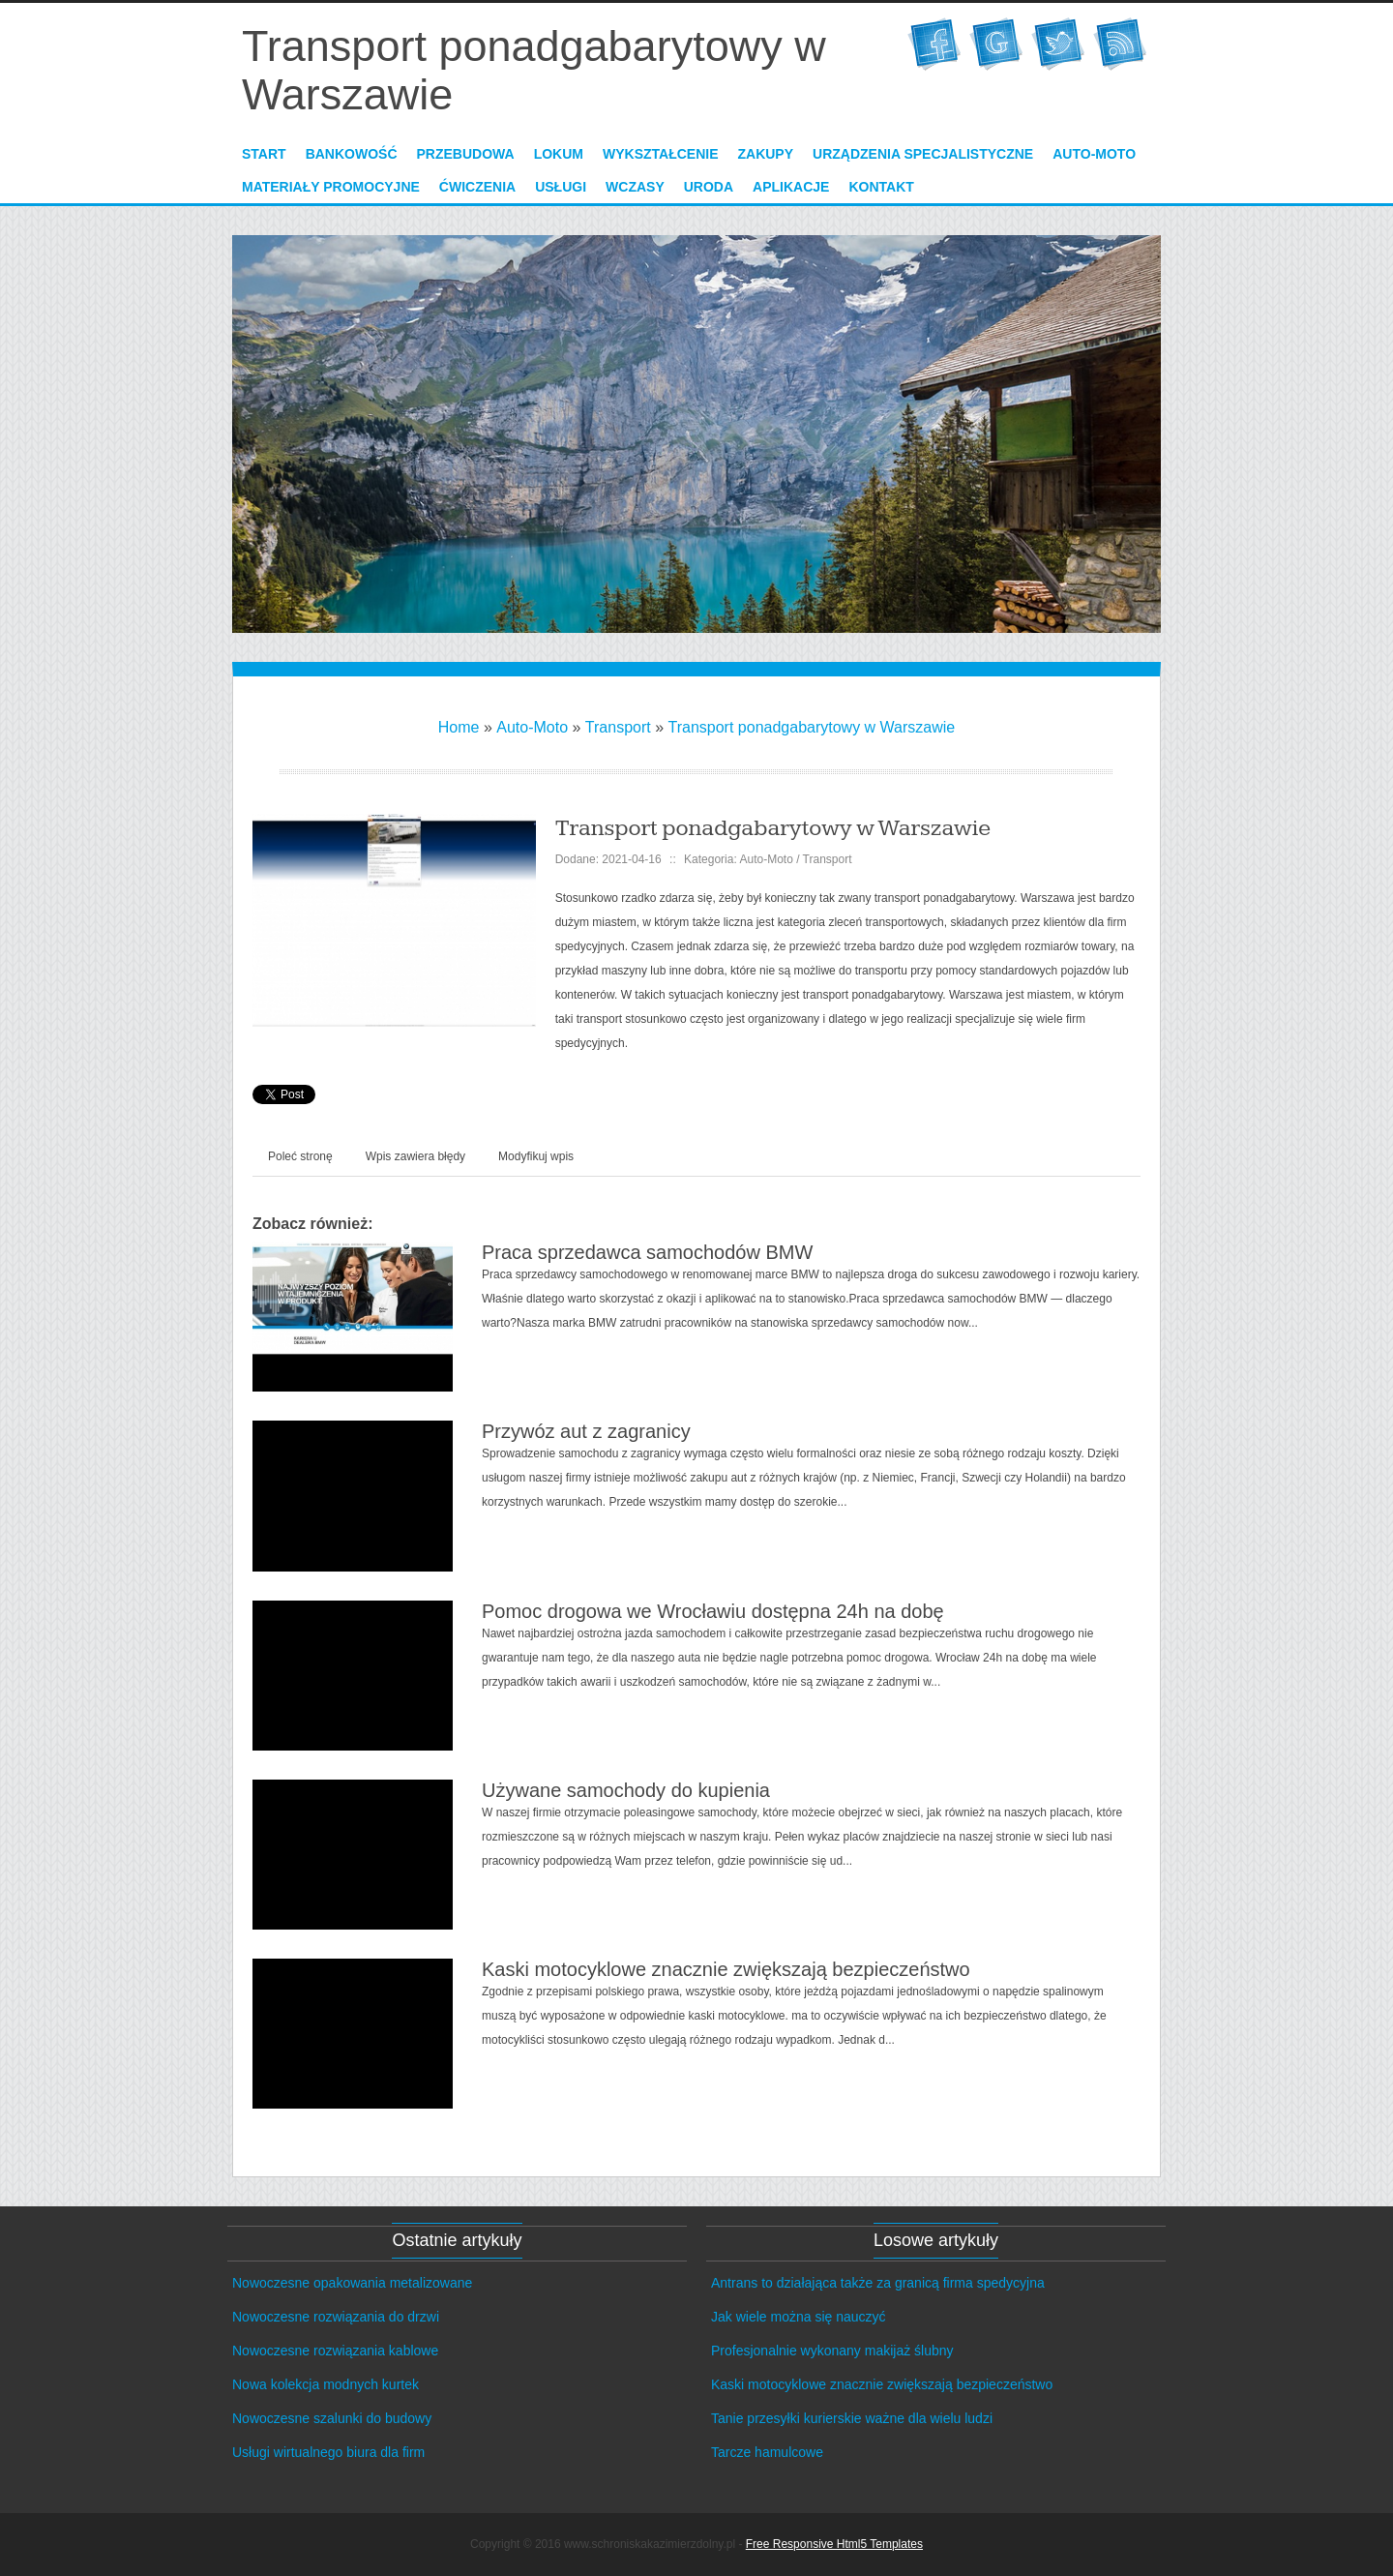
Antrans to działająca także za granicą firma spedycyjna (878, 2283)
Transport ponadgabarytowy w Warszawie (812, 727)
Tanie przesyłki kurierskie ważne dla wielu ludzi (852, 2418)
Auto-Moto (532, 727)
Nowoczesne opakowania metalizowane (352, 2283)
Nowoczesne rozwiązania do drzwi (335, 2316)
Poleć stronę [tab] (300, 1156)
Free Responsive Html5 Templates (834, 2544)
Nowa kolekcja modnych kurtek (325, 2384)
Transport (618, 727)
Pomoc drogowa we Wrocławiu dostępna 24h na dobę (713, 1611)
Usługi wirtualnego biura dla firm (328, 2452)
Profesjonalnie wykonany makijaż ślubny (832, 2350)
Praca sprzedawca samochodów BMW (647, 1252)
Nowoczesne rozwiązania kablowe (335, 2350)
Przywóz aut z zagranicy (586, 1431)
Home (459, 727)
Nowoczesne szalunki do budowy (331, 2418)
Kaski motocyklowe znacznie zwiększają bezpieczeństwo (726, 1969)
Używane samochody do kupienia (626, 1790)
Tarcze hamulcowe (767, 2452)
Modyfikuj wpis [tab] (536, 1156)
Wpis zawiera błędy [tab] (415, 1156)
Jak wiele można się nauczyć (798, 2316)
